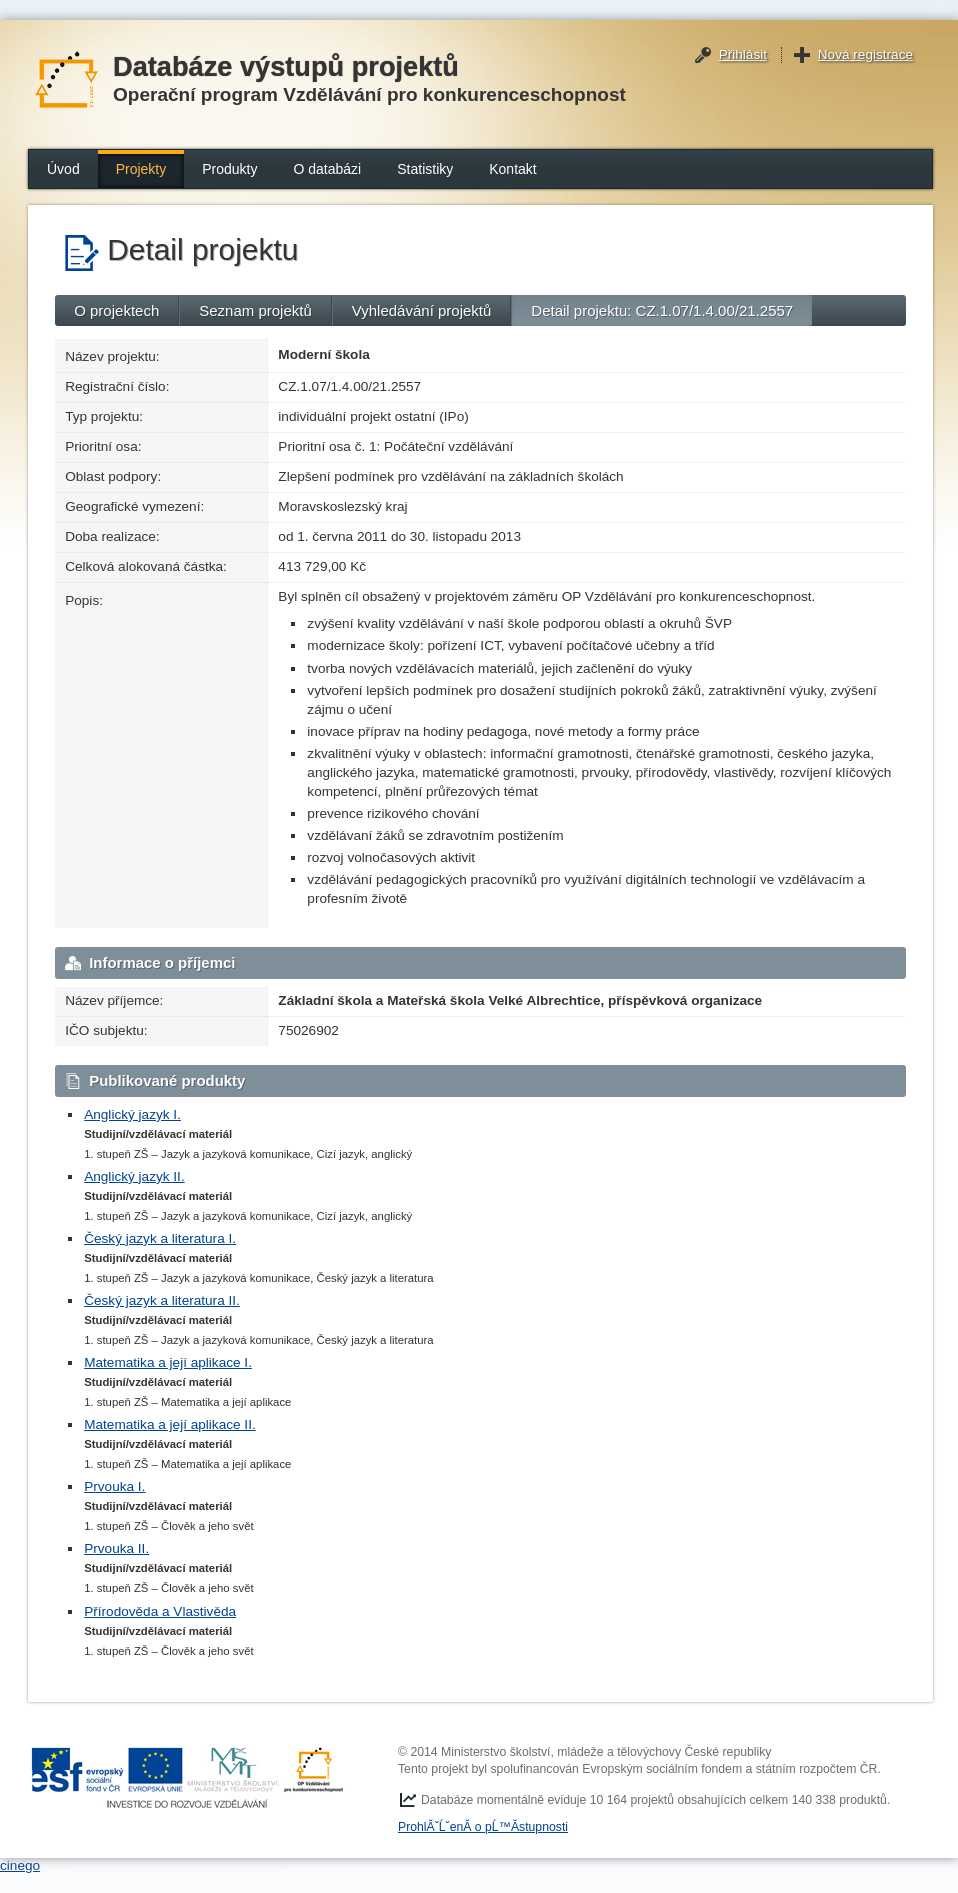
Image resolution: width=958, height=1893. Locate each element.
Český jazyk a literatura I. (160, 1238)
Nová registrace (865, 54)
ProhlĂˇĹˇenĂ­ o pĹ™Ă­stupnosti (483, 1827)
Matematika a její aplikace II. (170, 1424)
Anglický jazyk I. (132, 1114)
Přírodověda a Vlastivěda (160, 1611)
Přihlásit (743, 54)
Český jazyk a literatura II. (162, 1300)
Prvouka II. (116, 1548)
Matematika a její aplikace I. (168, 1362)
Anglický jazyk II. (134, 1176)
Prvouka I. (114, 1486)
